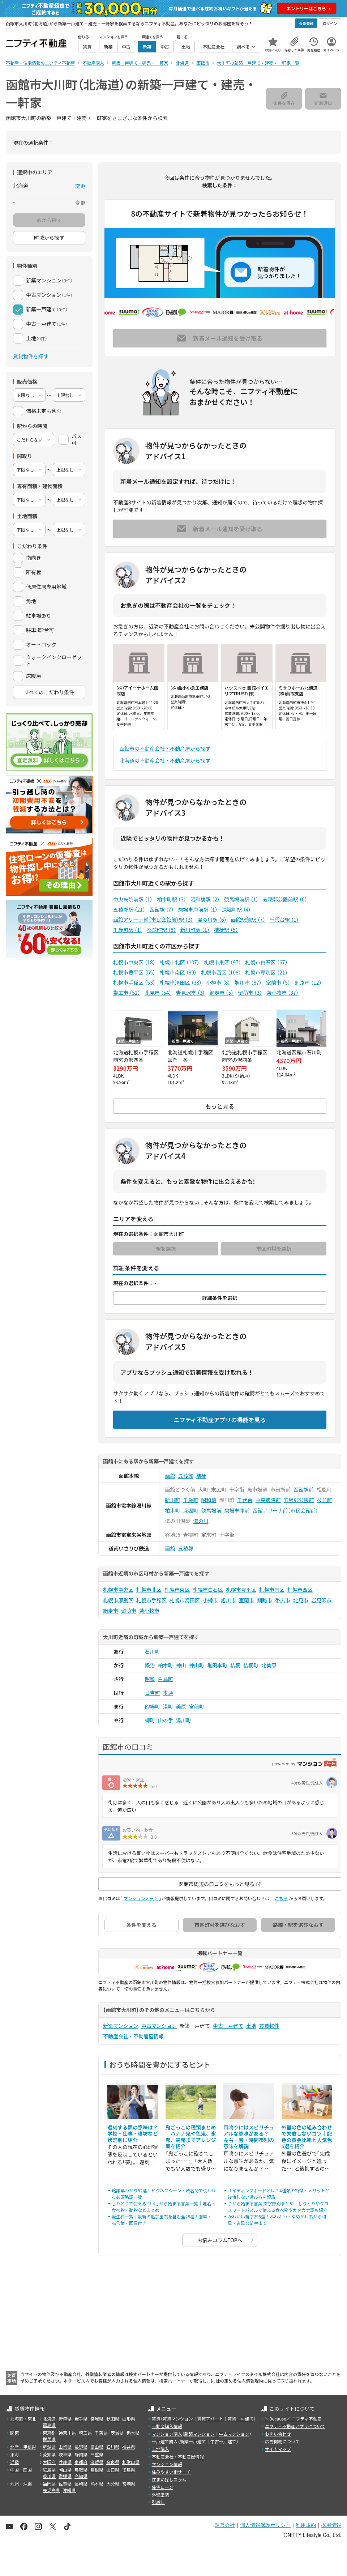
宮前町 (196, 1706)
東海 (14, 2454)
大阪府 (49, 2462)
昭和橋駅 (205, 899)
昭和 (150, 1678)
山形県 (128, 2418)
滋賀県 (96, 2462)
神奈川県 (67, 2433)
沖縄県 (69, 2490)
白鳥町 (165, 1678)
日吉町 (152, 1692)
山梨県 (65, 2447)
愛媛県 (65, 2476)
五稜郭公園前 (299, 1500)
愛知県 (49, 2454)
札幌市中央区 (134, 962)
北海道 (49, 2418)
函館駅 (162, 909)
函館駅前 (304, 1489)
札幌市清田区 (181, 982)
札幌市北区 (180, 962)
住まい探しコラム (169, 2479)
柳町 (150, 1720)
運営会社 (225, 2525)
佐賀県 (65, 2484)
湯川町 (183, 1720)
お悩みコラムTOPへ (220, 2240)
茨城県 (117, 2433)
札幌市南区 (178, 972)
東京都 (49, 2433)
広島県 (49, 2469)
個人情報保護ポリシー (265, 2525)
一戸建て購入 (165, 2441)
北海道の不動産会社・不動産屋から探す (164, 760)
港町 (168, 1706)
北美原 (269, 1665)
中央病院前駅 (133, 899)
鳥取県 (80, 2469)
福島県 (49, 2425)
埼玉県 (85, 2433)
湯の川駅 (212, 919)
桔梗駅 (226, 929)
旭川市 (248, 982)
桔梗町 (250, 1665)
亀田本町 (217, 1665)
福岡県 (49, 2484)
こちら (281, 1898)
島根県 (96, 2469)
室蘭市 (278, 982)
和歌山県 (131, 2462)
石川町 (152, 1651)
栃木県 (133, 2433)
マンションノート (141, 1898)
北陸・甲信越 (23, 2447)
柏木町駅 (171, 899)
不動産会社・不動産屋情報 (133, 2036)
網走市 (221, 992)
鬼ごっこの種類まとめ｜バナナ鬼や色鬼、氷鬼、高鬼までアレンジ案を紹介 (191, 2137)
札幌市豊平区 (134, 972)
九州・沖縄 (21, 2484)
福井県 (128, 2447)
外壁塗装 (160, 2494)
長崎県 (80, 2484)
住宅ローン (162, 2487)
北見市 (158, 992)
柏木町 (172, 1510)
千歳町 (190, 1500)
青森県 (65, 2418)
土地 (251, 2025)
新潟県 (49, 2447)
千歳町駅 (127, 929)
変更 (80, 185)
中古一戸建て (228, 2025)
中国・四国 (21, 2469)
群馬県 (49, 2439)
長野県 (80, 2447)
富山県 (96, 2447)
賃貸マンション (178, 2418)
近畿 (14, 2462)
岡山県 (65, 2469)
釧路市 (308, 982)
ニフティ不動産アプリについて (295, 2426)
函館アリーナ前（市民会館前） (285, 1510)
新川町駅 (195, 929)
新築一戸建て (193, 2441)
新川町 (172, 1500)
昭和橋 (209, 1500)
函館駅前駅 (248, 919)
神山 (181, 1665)
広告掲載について (282, 2441)
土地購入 (160, 2449)
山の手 (165, 1720)
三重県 (96, 2454)
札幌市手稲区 (134, 982)
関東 (14, 2433)
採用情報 (331, 2525)
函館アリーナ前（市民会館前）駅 (153, 919)
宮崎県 (128, 2484)
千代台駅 (284, 919)
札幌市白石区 (266, 962)
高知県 (80, 2476)
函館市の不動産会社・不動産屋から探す (164, 748)
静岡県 (80, 2454)
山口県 (112, 2469)
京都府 (80, 2462)
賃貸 (156, 2418)
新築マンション (120, 2025)
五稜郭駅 (129, 909)
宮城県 (96, 2418)
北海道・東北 (23, 2418)
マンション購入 (167, 2434)
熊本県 (96, 2484)
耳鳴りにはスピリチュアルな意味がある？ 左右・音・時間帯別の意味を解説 (248, 2137)
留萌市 (250, 992)
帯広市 (126, 992)
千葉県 (101, 2433)
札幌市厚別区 (266, 972)
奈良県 (112, 2462)
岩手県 (80, 2418)
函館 (170, 1475)
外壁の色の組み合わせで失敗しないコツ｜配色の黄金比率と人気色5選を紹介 (307, 2137)
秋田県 (112, 2418)
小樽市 (218, 982)
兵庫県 (65, 2462)
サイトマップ (278, 2449)
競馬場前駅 (241, 899)
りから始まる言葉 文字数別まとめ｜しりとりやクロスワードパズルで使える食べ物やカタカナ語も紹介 (278, 2206)
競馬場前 (211, 1510)
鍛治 (150, 1665)
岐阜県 (65, 2454)
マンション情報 (167, 2464)
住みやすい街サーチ (171, 2472)
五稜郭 (185, 1475)
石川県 (112, 2447)
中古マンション (159, 2025)
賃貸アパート (210, 2418)
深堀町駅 (236, 909)
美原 (181, 1706)
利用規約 (306, 2525)
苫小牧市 (282, 992)
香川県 (49, 2476)
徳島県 (128, 2469)
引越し (158, 2502)
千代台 (245, 1500)
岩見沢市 (190, 992)
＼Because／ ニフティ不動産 (293, 2418)
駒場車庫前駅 (198, 909)
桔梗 (201, 1475)
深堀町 (190, 1510)
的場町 (152, 1706)
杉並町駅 (161, 929)
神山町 (196, 1665)
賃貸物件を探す (30, 356)
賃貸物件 (269, 2025)
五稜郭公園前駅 (285, 899)
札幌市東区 (222, 962)
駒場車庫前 (237, 1510)
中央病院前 (268, 1500)
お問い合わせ (278, 2434)
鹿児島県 (51, 2490)
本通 (168, 1692)
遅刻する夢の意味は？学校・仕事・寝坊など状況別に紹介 (132, 2134)
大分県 (112, 2484)
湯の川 (201, 1520)
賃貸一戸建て (240, 2418)
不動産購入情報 (167, 2426)
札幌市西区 (221, 972)
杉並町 (324, 1500)
